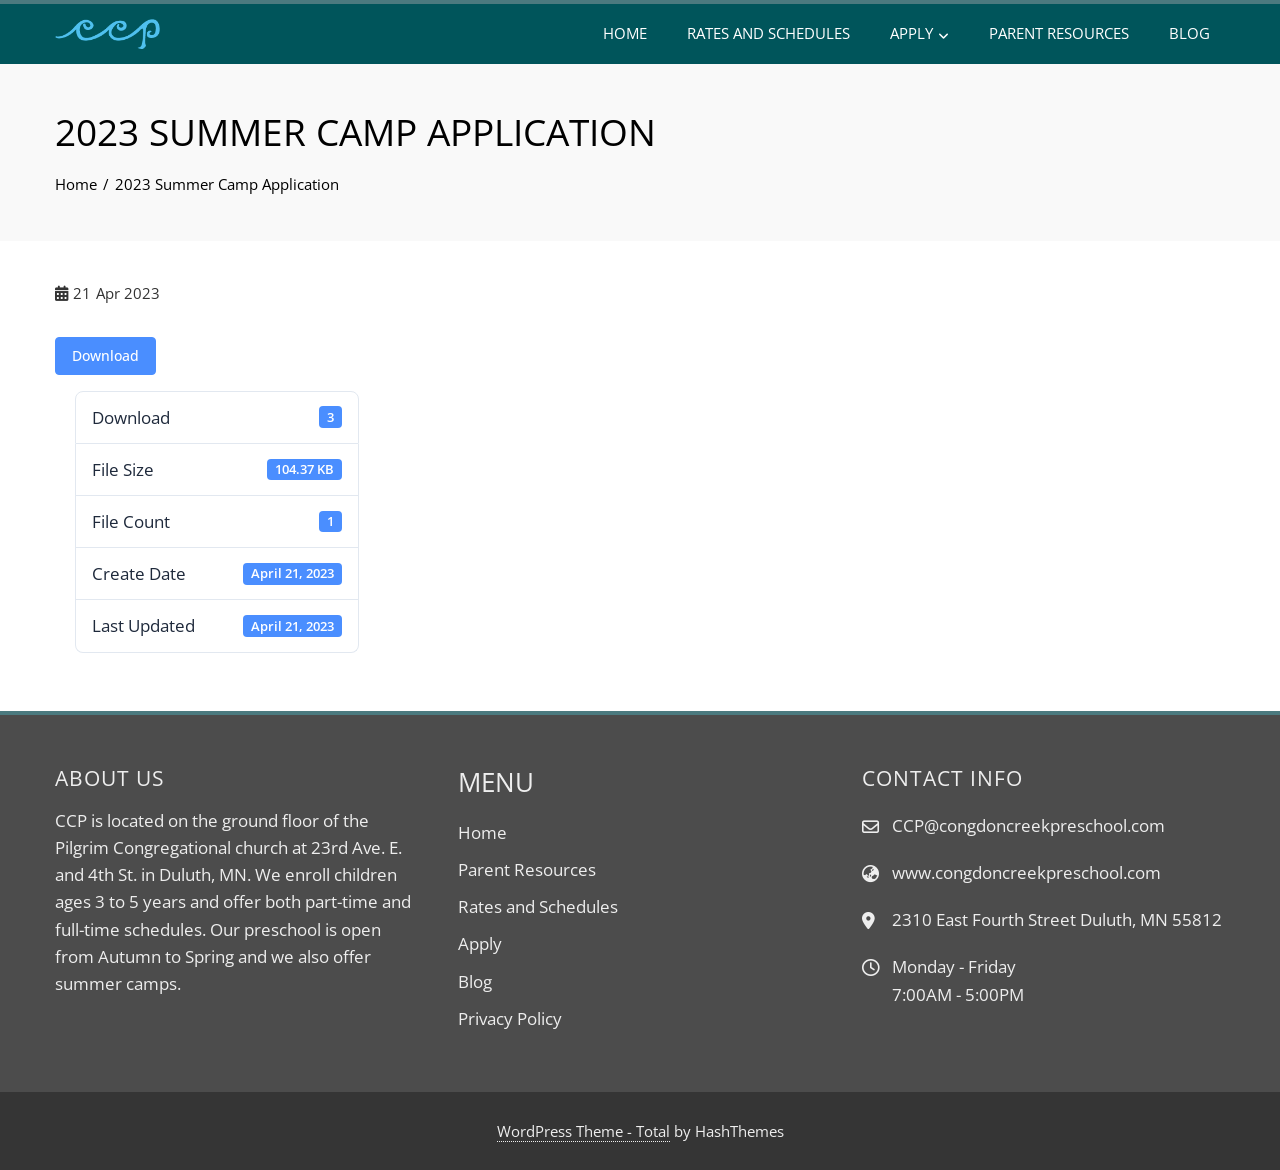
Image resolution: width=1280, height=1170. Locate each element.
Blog (1189, 33)
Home (625, 33)
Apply (919, 34)
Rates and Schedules (768, 33)
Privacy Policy (510, 1018)
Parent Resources (1059, 33)
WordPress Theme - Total (583, 1131)
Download (105, 355)
